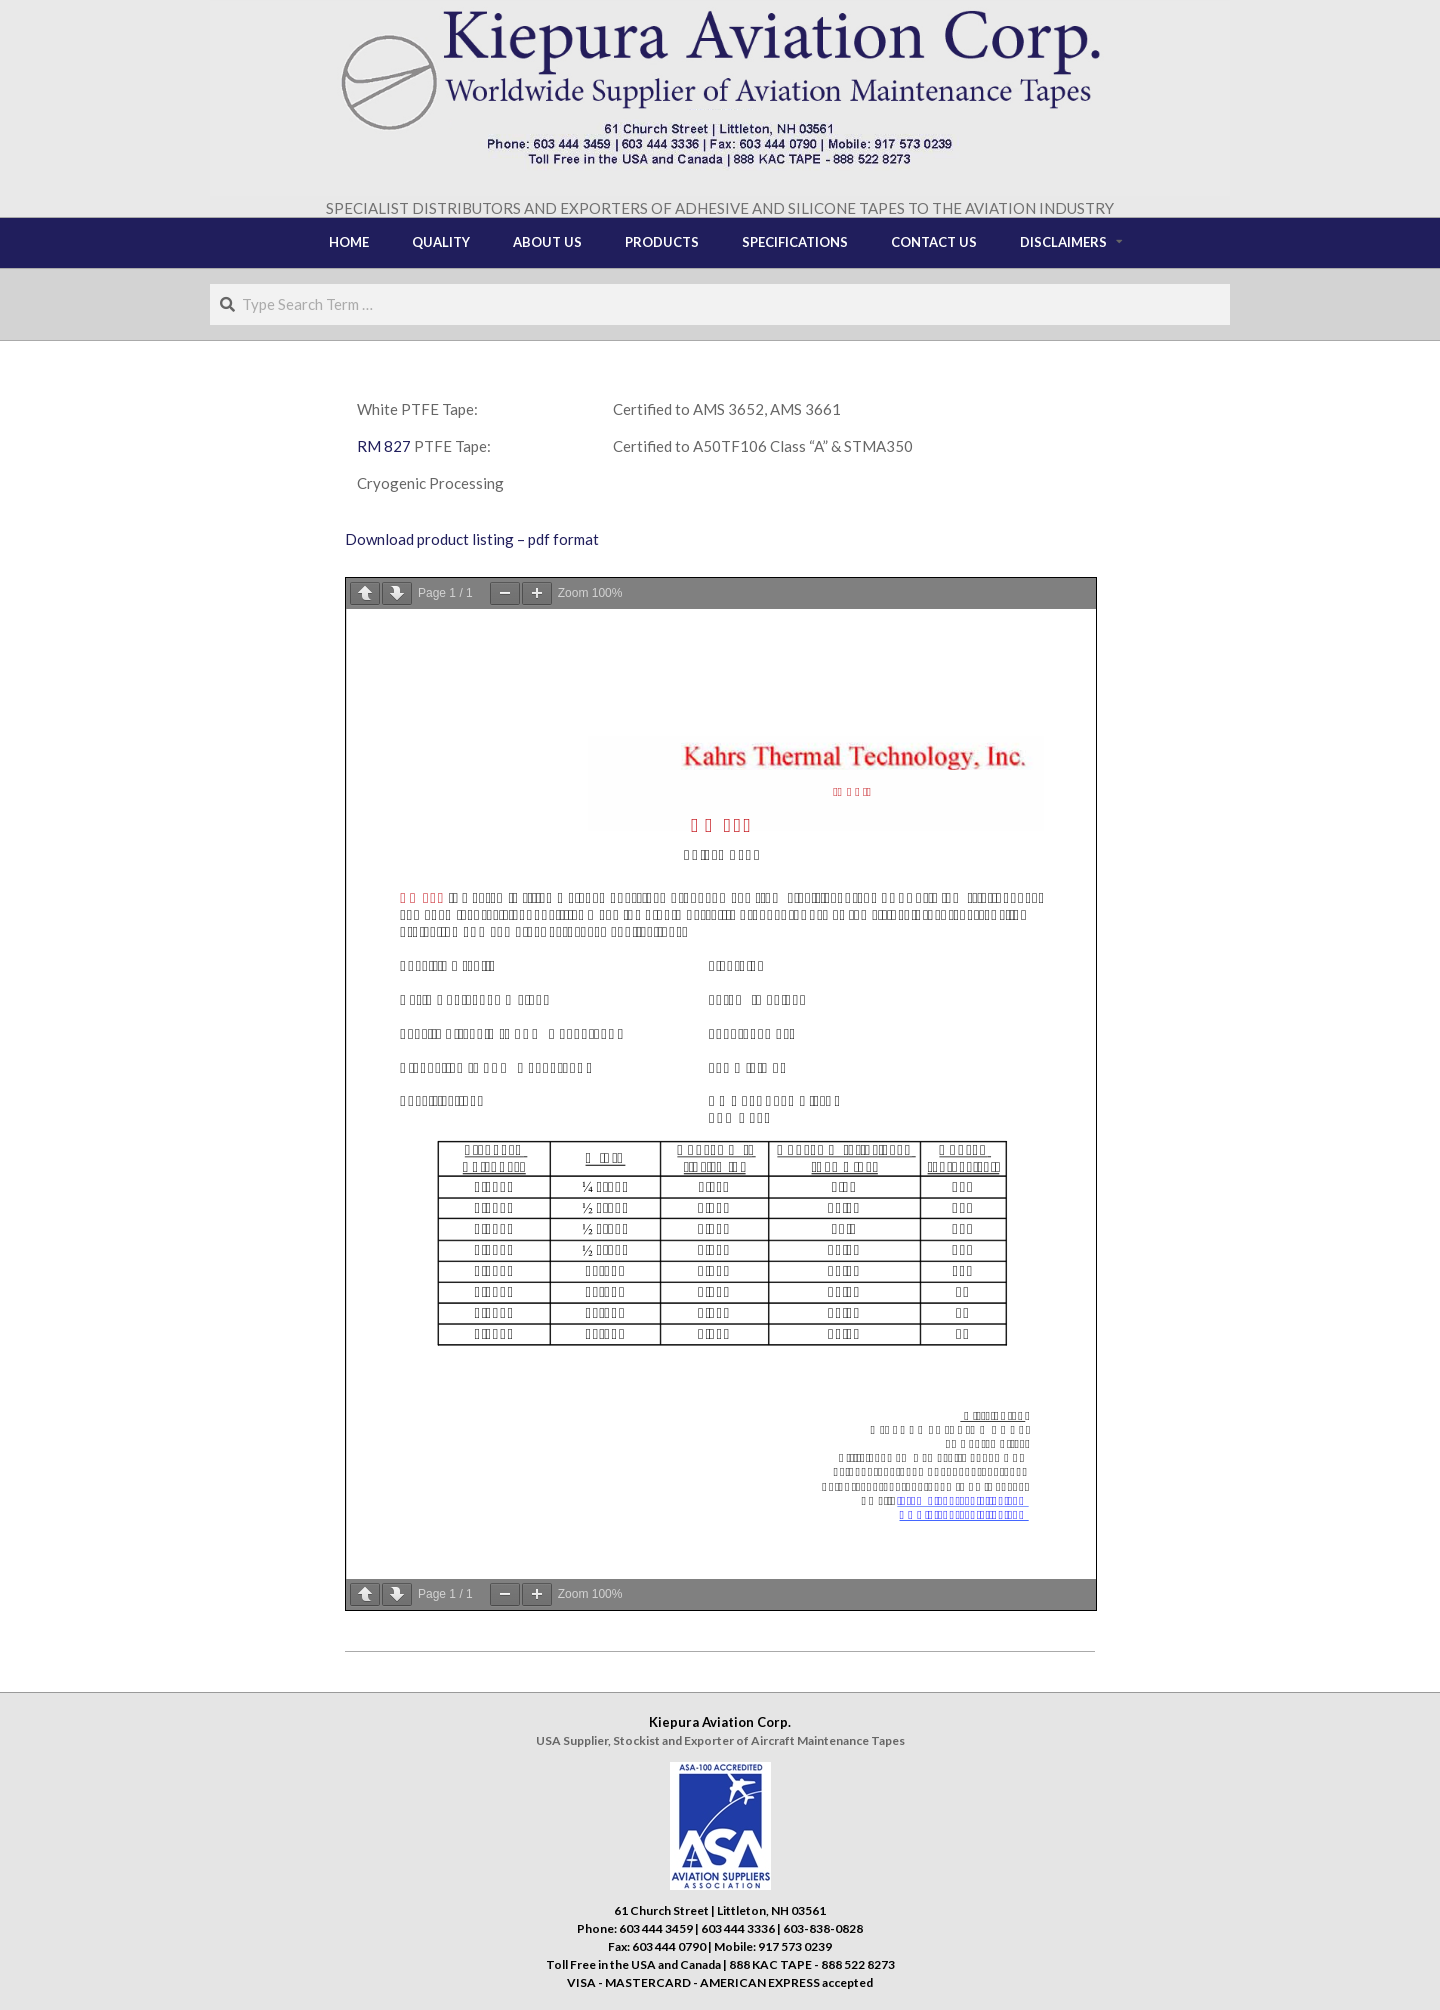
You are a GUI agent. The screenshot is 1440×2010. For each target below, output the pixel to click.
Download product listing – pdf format (472, 539)
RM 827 (384, 446)
